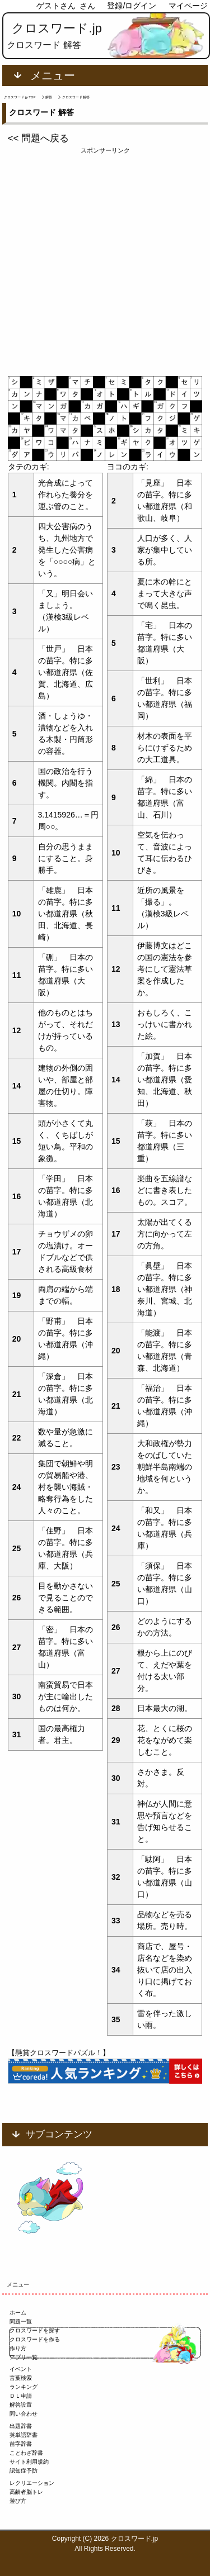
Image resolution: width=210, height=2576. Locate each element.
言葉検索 (21, 2378)
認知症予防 (24, 2471)
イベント (21, 2369)
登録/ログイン (131, 5)
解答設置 (21, 2405)
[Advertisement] (105, 260)
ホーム (18, 2312)
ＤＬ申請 (21, 2396)
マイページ (188, 5)
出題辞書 (21, 2426)
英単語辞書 (24, 2435)
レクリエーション (32, 2483)
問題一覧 (21, 2321)
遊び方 (18, 2501)
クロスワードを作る (35, 2339)
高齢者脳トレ (26, 2492)
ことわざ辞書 (26, 2453)
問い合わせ (24, 2414)
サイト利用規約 (29, 2462)
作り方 (18, 2348)
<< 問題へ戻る (38, 138)
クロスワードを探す (35, 2330)
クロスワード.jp (57, 28)
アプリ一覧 (24, 2357)
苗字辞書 (21, 2444)
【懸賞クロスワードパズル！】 (59, 2053)
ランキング (24, 2387)
